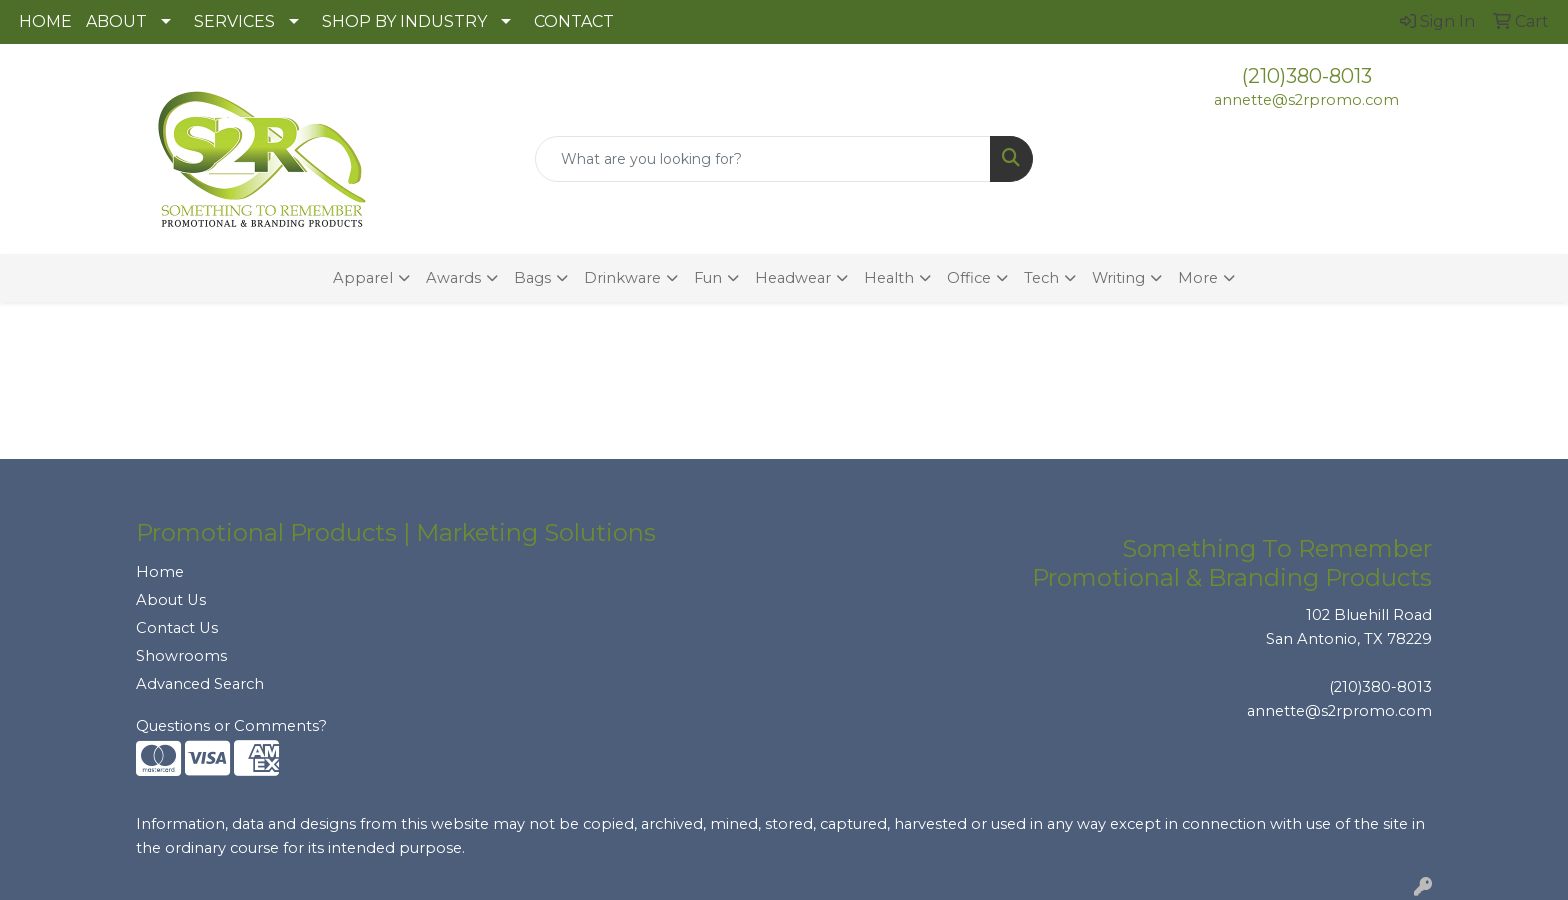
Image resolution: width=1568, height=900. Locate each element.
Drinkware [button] (622, 278)
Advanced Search (200, 684)
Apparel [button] (363, 278)
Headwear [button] (793, 278)
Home (160, 572)
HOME (45, 21)
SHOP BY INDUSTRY (404, 21)
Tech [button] (1041, 278)
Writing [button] (1118, 278)
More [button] (1198, 278)
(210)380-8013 (1307, 76)
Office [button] (969, 278)
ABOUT (116, 21)
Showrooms (181, 656)
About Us (171, 600)
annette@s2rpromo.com (1306, 100)
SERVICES (234, 21)
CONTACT (574, 21)
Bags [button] (532, 278)
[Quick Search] (763, 159)
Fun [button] (708, 278)
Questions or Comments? (231, 726)
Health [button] (889, 278)
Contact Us (177, 628)
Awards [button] (453, 278)
